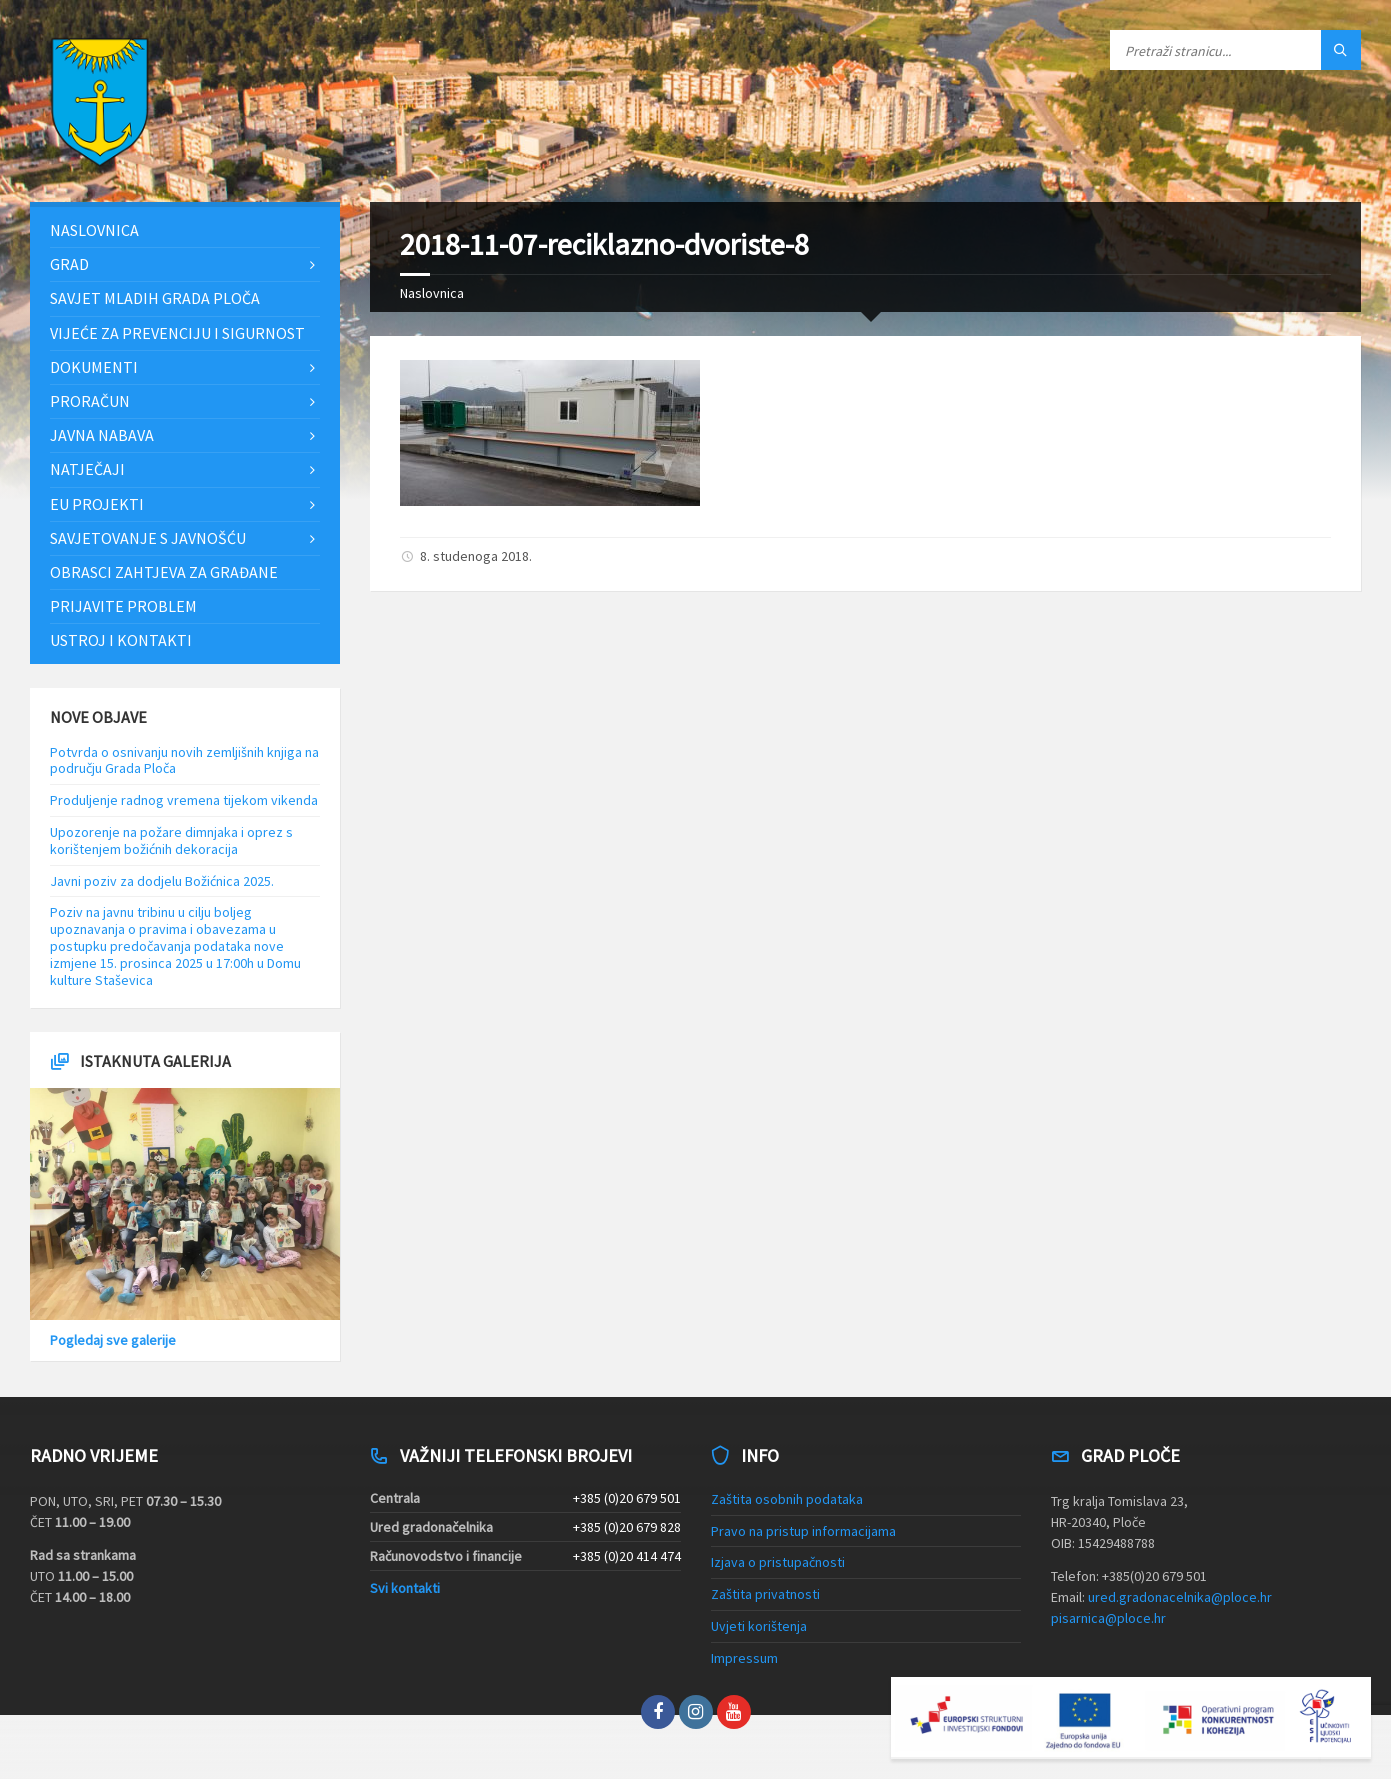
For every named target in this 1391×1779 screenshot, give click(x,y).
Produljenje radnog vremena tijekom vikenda (184, 800)
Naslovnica (432, 293)
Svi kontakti (405, 1588)
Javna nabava (102, 435)
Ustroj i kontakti (121, 640)
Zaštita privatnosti (765, 1594)
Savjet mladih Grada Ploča (155, 298)
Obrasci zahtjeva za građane (164, 572)
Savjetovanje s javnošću (148, 538)
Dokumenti (94, 367)
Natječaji (87, 469)
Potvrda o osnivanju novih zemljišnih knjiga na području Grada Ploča (184, 760)
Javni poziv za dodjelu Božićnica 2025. (162, 881)
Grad (69, 264)
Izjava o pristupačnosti (778, 1562)
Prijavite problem (123, 606)
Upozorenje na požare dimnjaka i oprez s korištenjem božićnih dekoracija (171, 840)
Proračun (90, 401)
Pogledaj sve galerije (113, 1340)
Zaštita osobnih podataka (787, 1499)
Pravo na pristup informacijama (803, 1531)
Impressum (744, 1658)
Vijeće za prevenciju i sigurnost (177, 333)
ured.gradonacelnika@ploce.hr (1180, 1597)
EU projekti (97, 504)
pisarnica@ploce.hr (1108, 1618)
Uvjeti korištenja (759, 1626)
